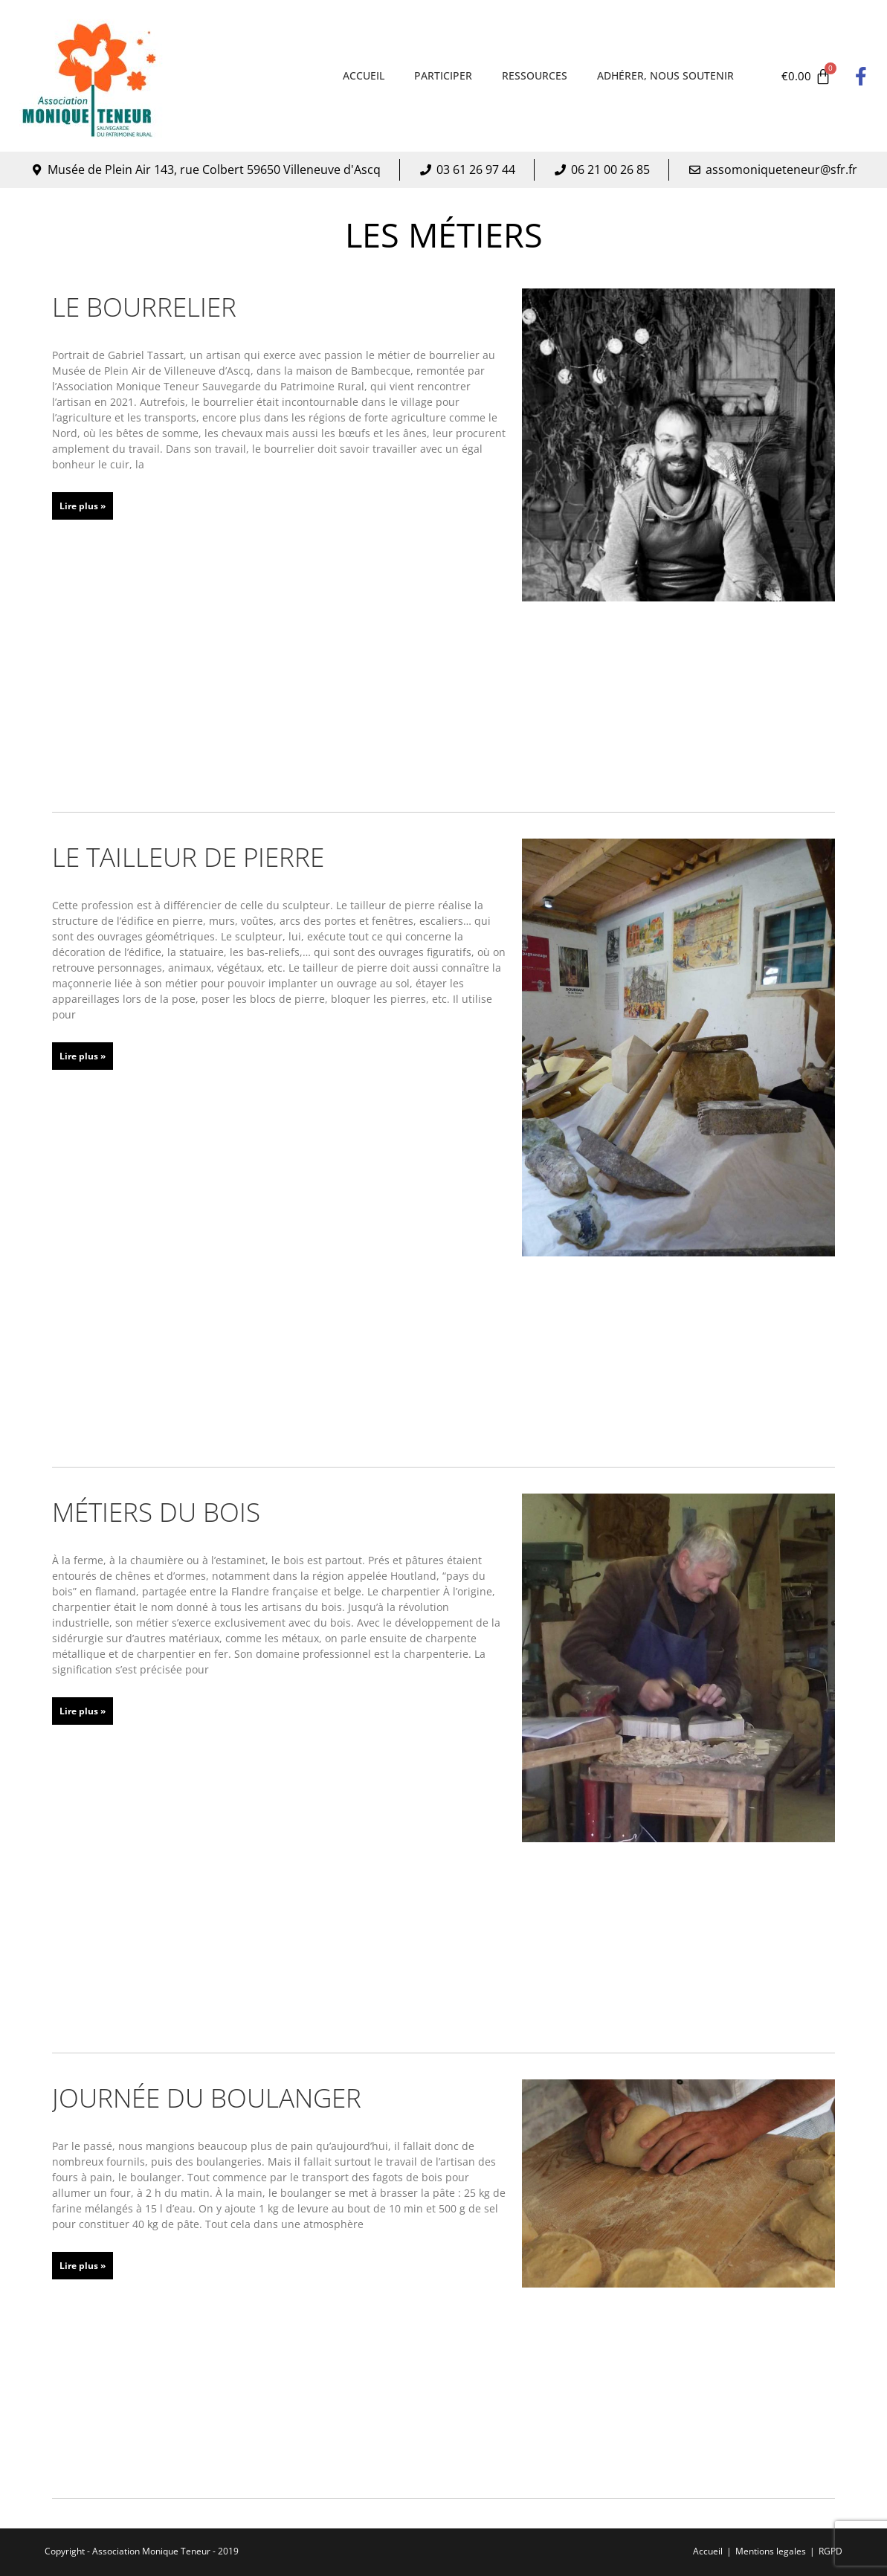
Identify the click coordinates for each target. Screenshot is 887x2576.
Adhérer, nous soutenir (665, 75)
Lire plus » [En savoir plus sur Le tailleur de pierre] (82, 1056)
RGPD (830, 2551)
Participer (443, 75)
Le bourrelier (144, 306)
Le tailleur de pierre (188, 856)
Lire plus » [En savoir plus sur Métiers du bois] (82, 1711)
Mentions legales (770, 2551)
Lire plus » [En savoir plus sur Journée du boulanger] (82, 2265)
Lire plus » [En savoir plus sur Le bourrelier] (82, 506)
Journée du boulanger (206, 2097)
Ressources (534, 75)
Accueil (363, 75)
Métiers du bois (156, 1511)
